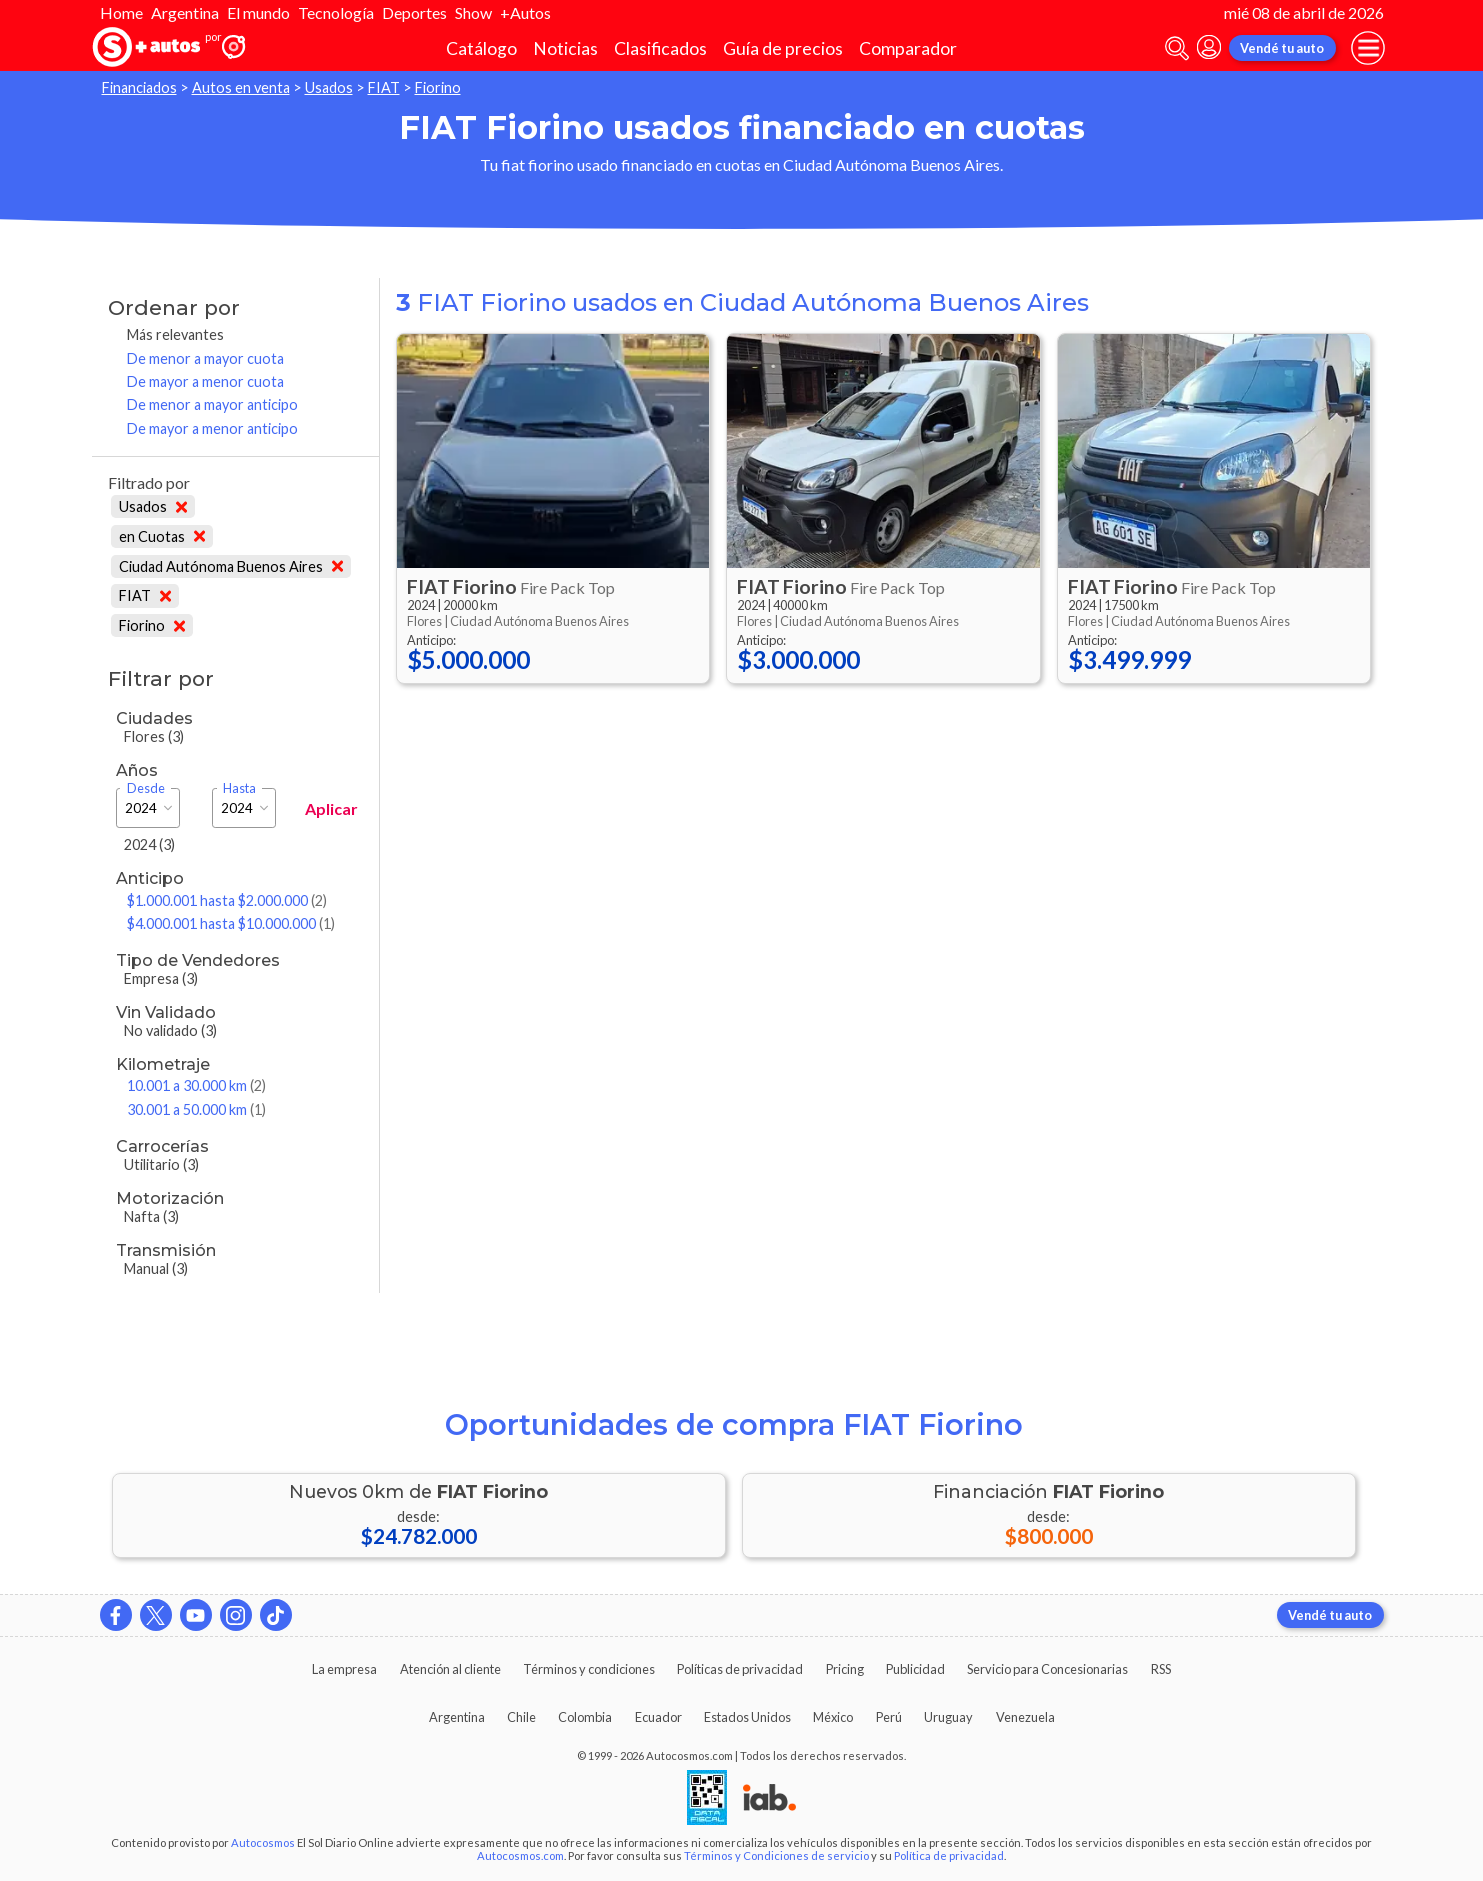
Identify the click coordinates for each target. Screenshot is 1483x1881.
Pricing (845, 1669)
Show (473, 12)
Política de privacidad (949, 1855)
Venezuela (1025, 1717)
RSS (1161, 1669)
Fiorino (438, 87)
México (833, 1717)
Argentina (185, 12)
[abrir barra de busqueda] (1177, 48)
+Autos (525, 12)
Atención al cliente (450, 1669)
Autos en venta (241, 87)
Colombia (585, 1717)
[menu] (1368, 48)
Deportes (414, 12)
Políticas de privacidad (740, 1669)
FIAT (384, 87)
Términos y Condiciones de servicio (776, 1855)
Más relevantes (175, 334)
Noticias (565, 48)
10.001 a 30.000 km (196, 1085)
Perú (889, 1717)
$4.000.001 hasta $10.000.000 (231, 923)
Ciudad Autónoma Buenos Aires (231, 566)
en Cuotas (162, 536)
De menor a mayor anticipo (212, 404)
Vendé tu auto (1282, 48)
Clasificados (660, 48)
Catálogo (481, 48)
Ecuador (658, 1717)
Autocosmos (263, 1842)
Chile (521, 1717)
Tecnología (336, 12)
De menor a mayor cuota (205, 358)
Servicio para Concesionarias (1047, 1669)
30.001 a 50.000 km (196, 1109)
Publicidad (915, 1669)
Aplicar (331, 808)
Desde (146, 788)
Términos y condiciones (589, 1669)
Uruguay (948, 1717)
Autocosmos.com (520, 1855)
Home (121, 12)
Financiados (139, 87)
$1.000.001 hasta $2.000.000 (227, 900)
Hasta (239, 788)
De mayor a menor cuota (205, 381)
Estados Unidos (747, 1717)
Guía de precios (783, 48)
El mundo (258, 12)
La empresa (344, 1669)
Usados (329, 87)
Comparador (908, 48)
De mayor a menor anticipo (212, 428)
